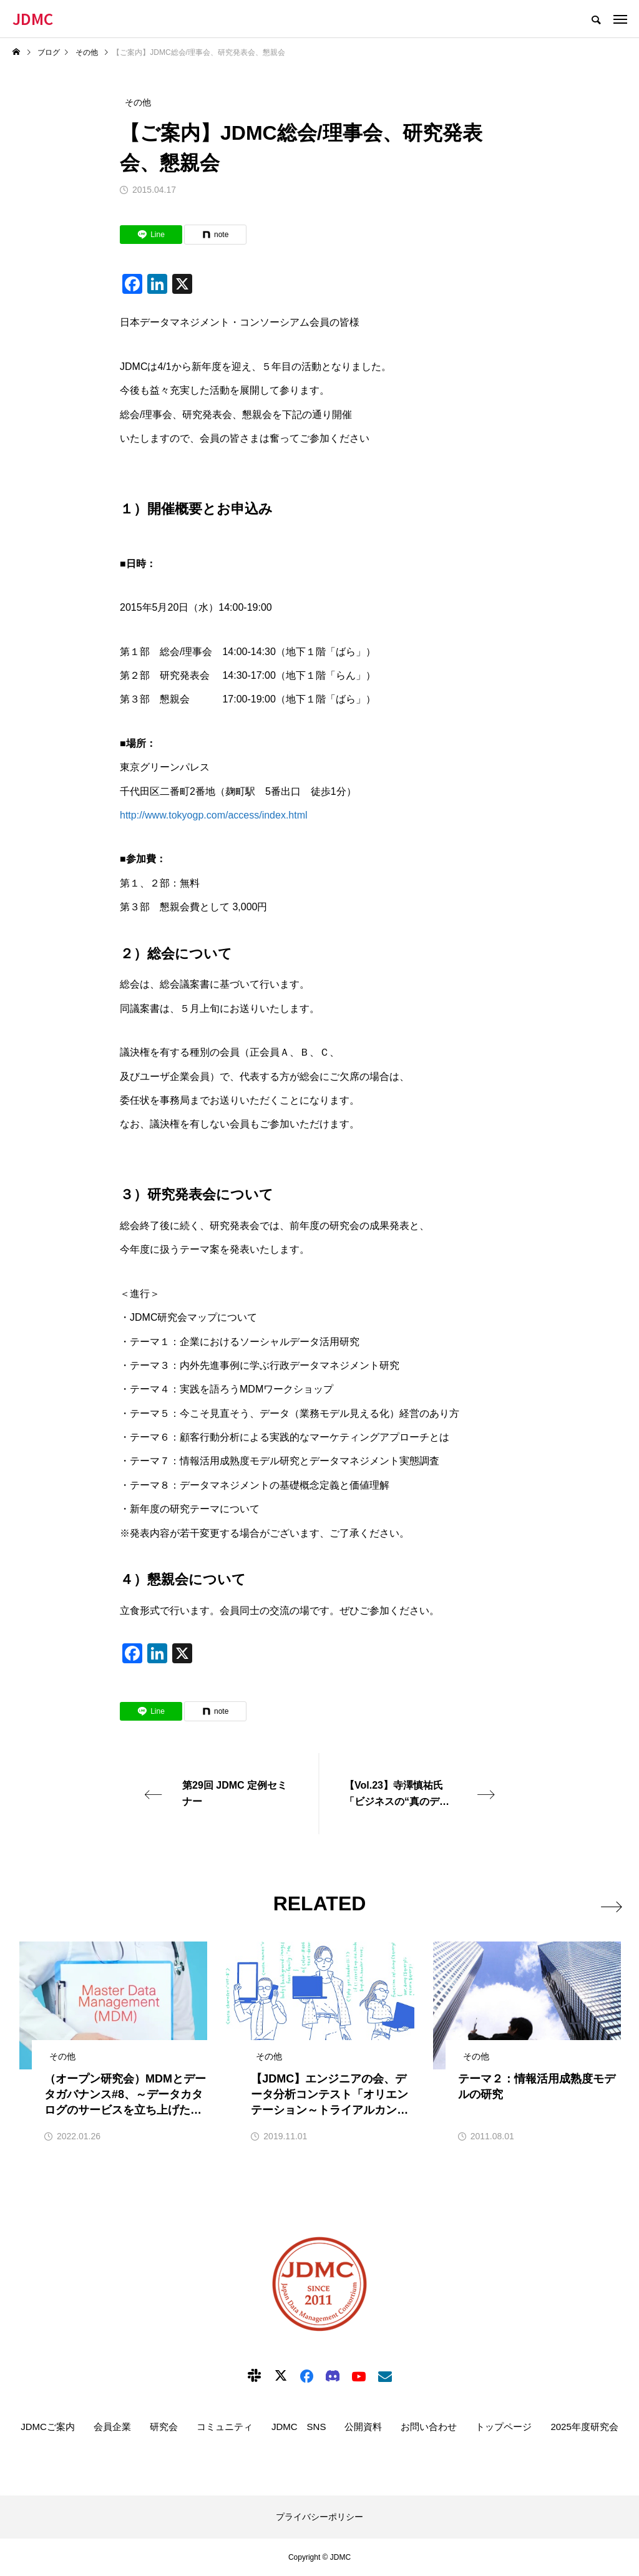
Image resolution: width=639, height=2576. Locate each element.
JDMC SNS (298, 2426)
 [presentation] (609, 1904)
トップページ (504, 2426)
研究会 (164, 2426)
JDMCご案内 (48, 2426)
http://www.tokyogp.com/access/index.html (214, 815)
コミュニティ (225, 2426)
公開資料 (363, 2426)
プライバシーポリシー (319, 2517)
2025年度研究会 (584, 2426)
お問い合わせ (429, 2426)
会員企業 (112, 2426)
